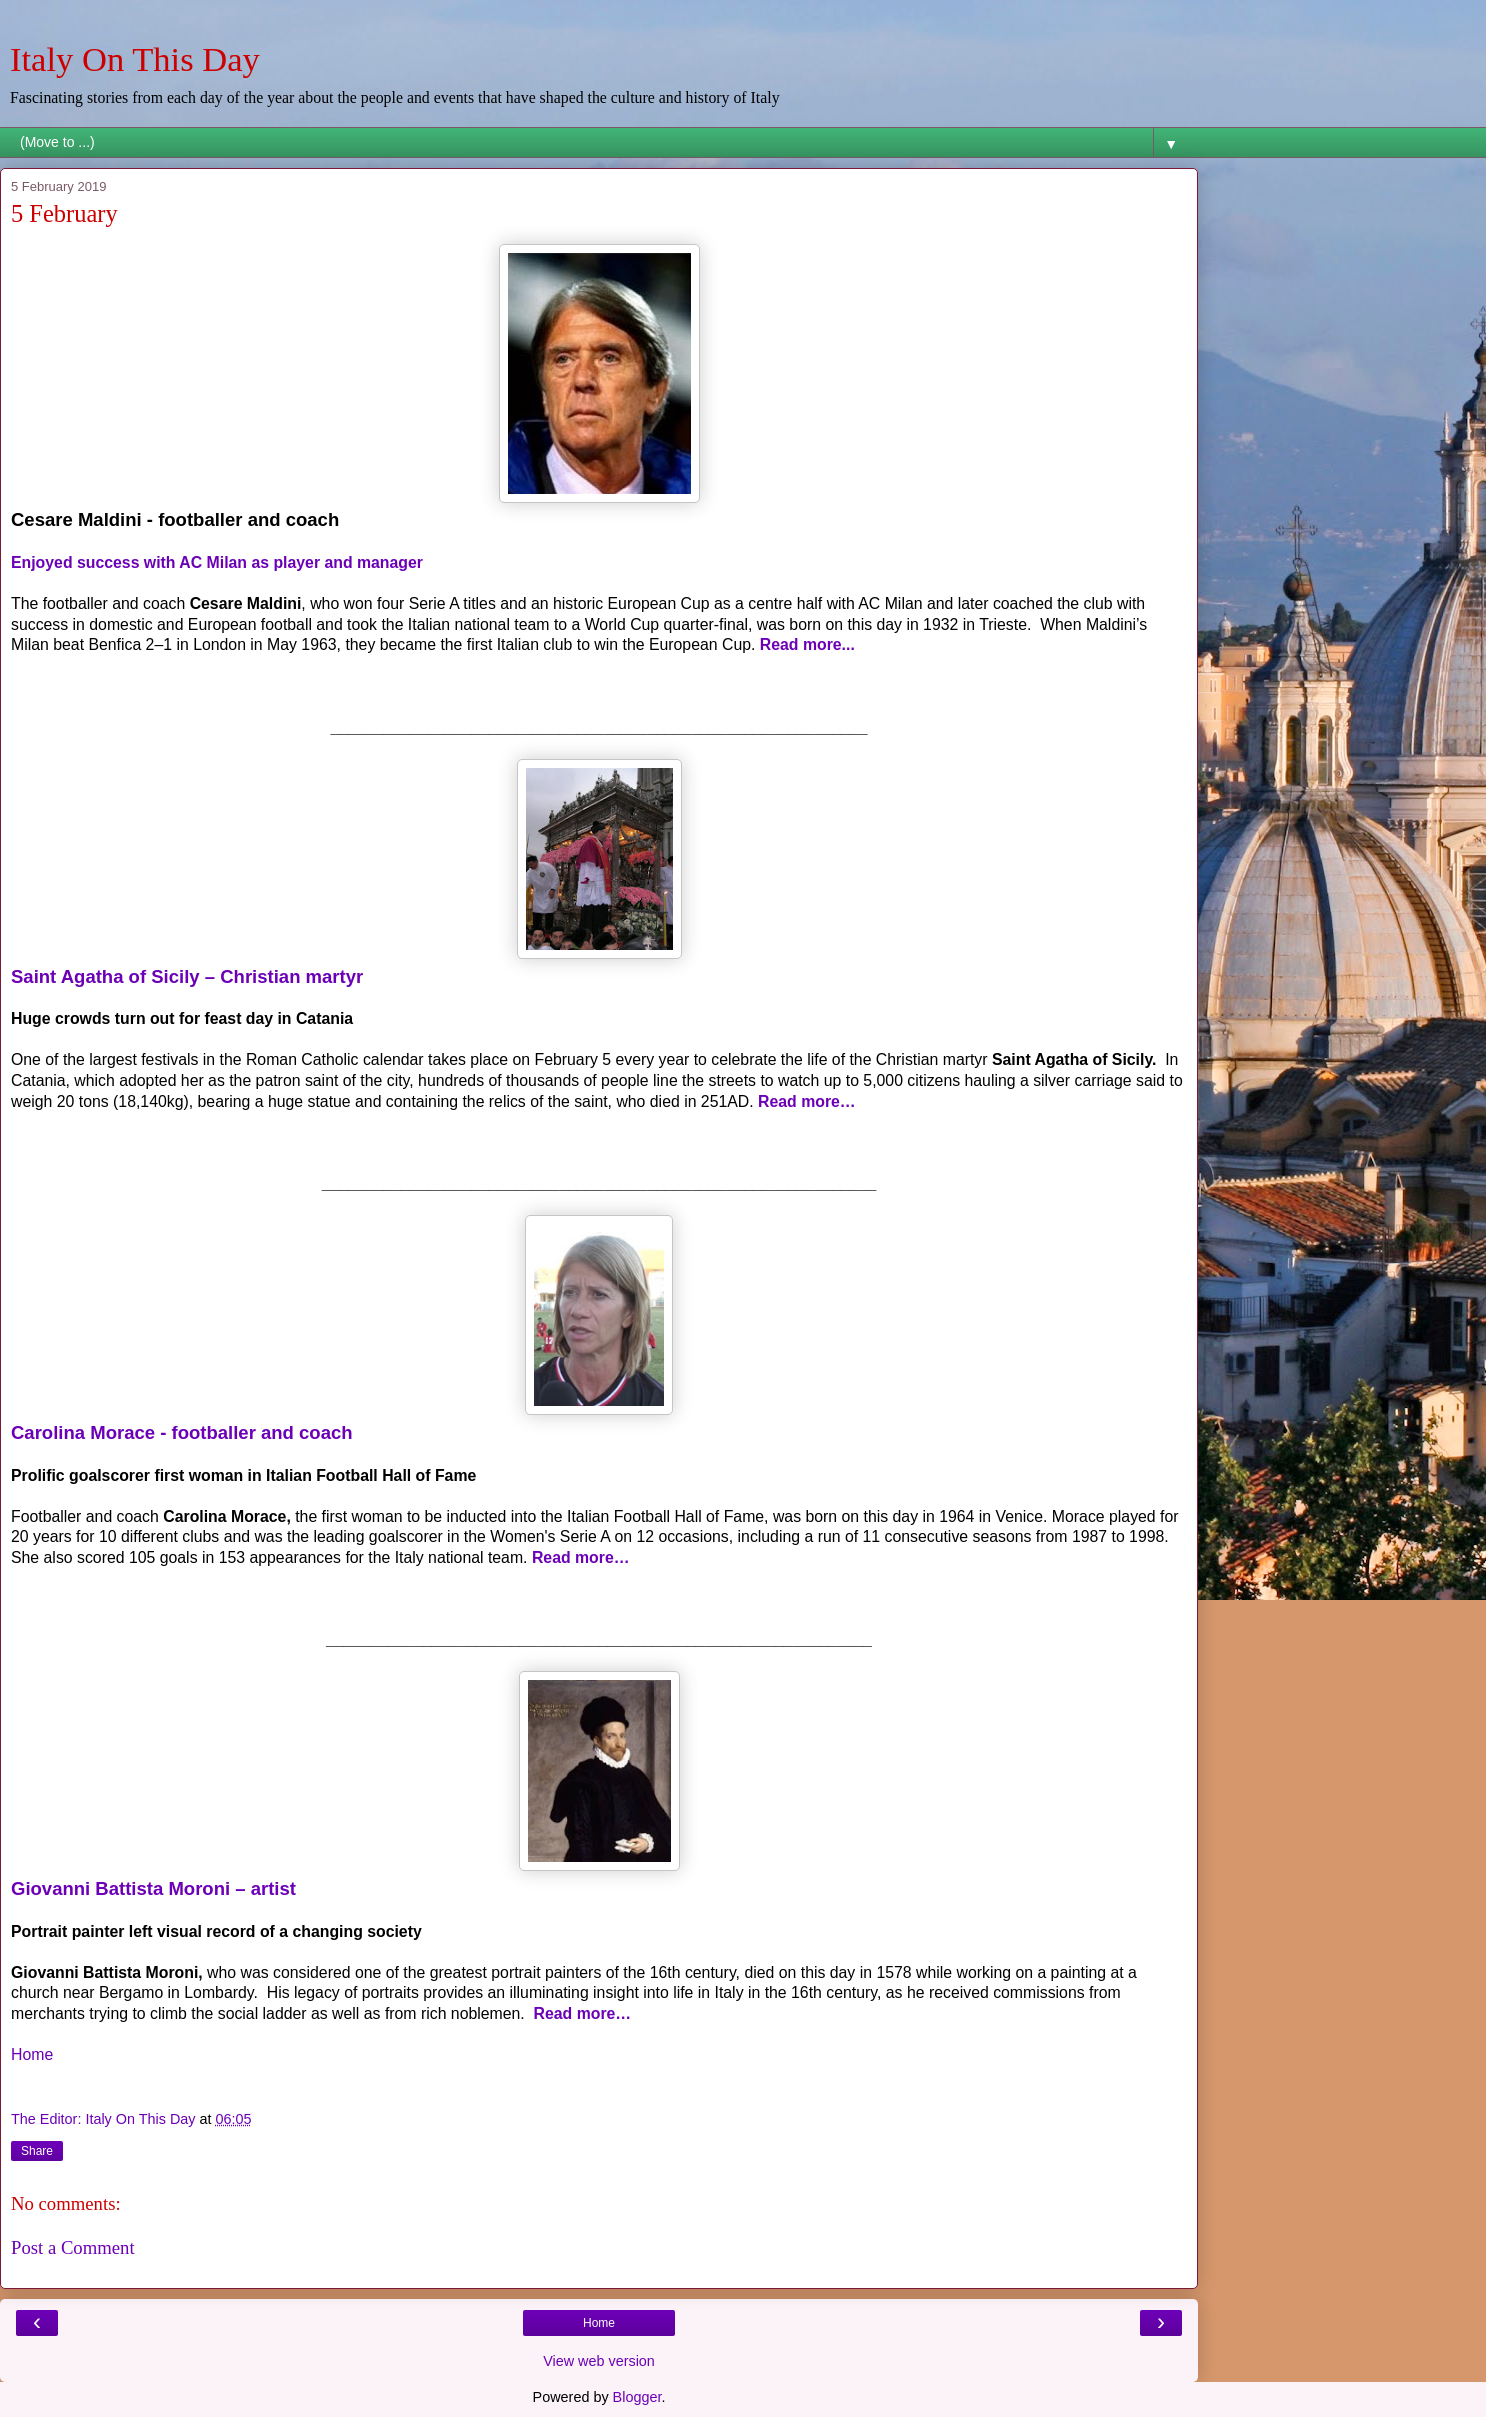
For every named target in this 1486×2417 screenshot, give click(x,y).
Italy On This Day (135, 59)
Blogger (637, 2397)
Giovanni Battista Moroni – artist (153, 1888)
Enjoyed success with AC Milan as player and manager (217, 562)
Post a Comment (73, 2247)
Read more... (807, 644)
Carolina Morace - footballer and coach (182, 1432)
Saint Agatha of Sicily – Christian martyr (187, 976)
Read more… (807, 1101)
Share (37, 2151)
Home (32, 2054)
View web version (599, 2361)
